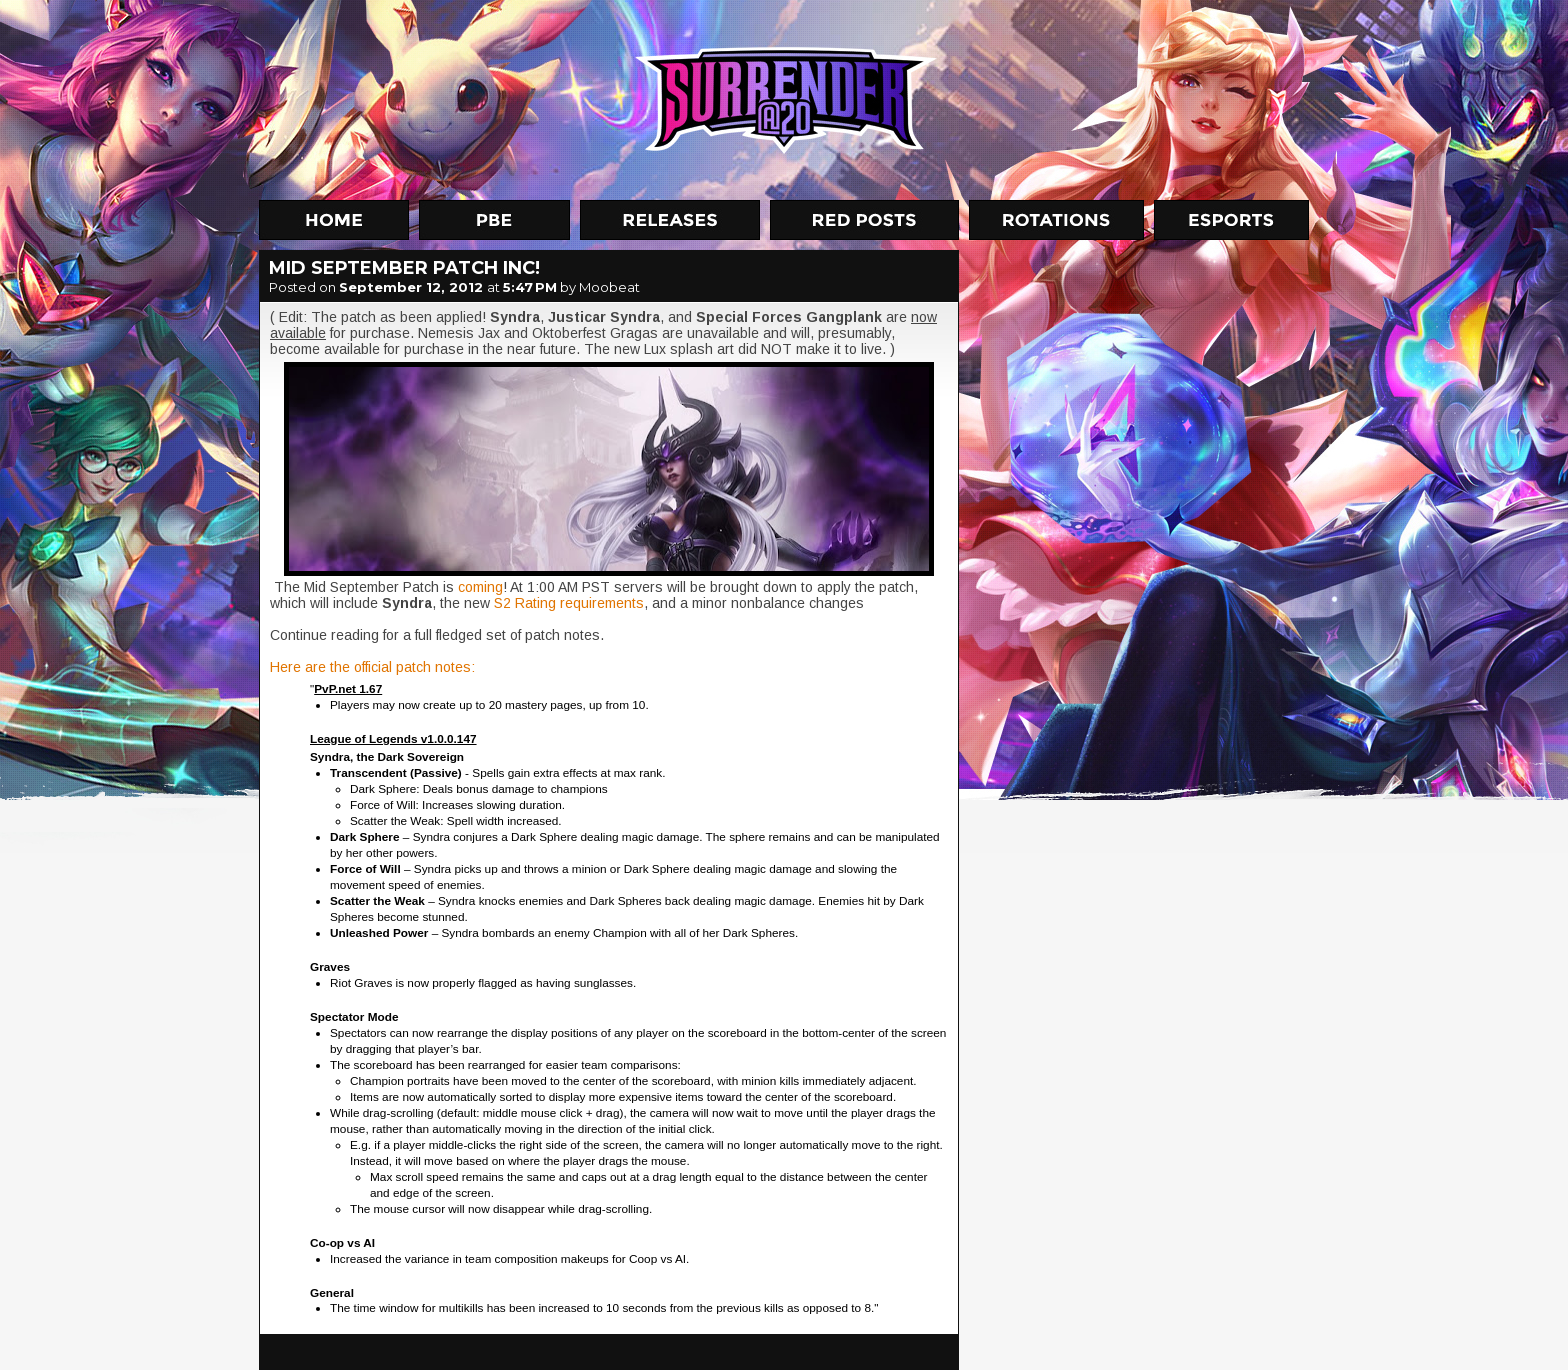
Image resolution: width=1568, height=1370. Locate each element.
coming (480, 587)
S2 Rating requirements (569, 603)
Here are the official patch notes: (372, 667)
